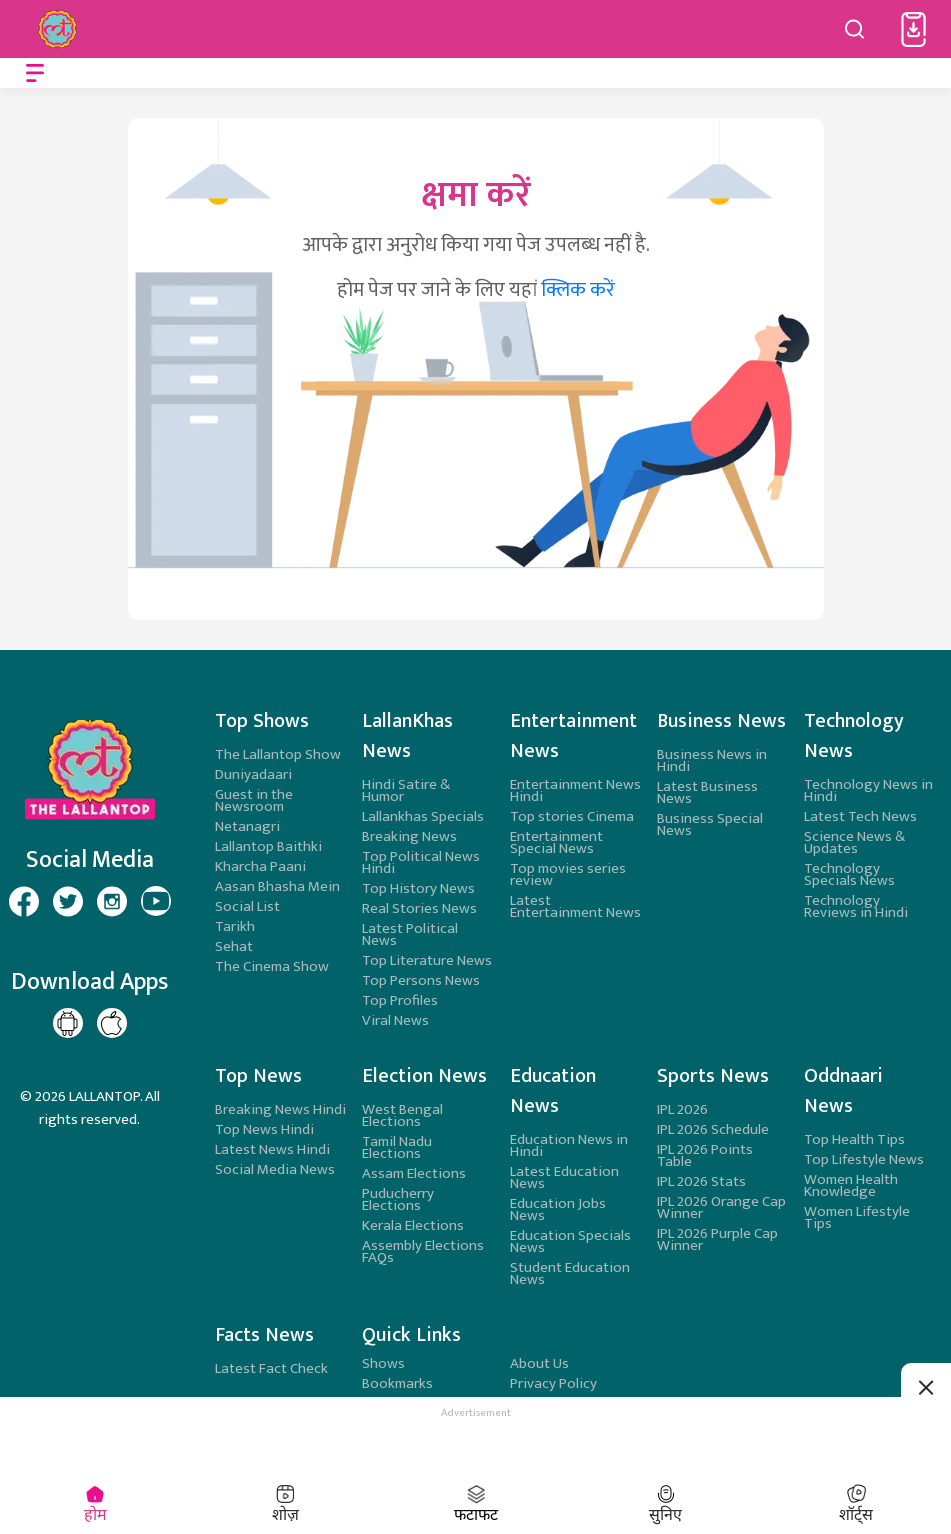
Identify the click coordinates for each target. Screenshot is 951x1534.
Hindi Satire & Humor (406, 790)
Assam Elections (414, 1173)
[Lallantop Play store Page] (112, 1023)
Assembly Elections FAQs (423, 1251)
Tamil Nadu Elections (397, 1147)
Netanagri (247, 826)
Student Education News (570, 1273)
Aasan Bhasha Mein (277, 886)
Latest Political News (410, 934)
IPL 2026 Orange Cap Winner (721, 1207)
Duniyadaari (253, 774)
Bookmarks (397, 1383)
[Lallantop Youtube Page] (156, 901)
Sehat (234, 946)
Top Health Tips (854, 1139)
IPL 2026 (682, 1109)
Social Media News (275, 1169)
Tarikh (235, 926)
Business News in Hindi (712, 760)
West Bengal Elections (402, 1115)
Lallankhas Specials (423, 816)
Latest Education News (564, 1177)
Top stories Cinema (572, 816)
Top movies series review (568, 874)
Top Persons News (421, 980)
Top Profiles (400, 1000)
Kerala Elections (413, 1225)
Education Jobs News (558, 1209)
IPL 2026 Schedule (713, 1129)
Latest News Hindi (272, 1149)
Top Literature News (427, 960)
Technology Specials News (849, 874)
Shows (383, 1363)
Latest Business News (707, 792)
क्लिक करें (578, 290)
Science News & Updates (854, 842)
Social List (247, 906)
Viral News (395, 1020)
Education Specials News (570, 1241)
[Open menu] (35, 73)
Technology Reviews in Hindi (856, 906)
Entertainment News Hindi (575, 790)
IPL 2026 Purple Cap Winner (717, 1239)
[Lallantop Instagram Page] (112, 901)
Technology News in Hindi (868, 790)
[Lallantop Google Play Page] (68, 1023)
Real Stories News (419, 908)
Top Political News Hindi (421, 862)
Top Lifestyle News (864, 1159)
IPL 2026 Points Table (705, 1155)
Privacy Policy (553, 1383)
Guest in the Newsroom (254, 800)
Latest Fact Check (271, 1368)
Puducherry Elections (398, 1199)
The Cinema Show (272, 966)
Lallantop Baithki (268, 846)
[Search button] (855, 29)
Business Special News (710, 824)
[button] (913, 29)
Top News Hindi (264, 1129)
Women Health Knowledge (851, 1185)
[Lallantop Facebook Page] (24, 901)
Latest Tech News (860, 816)
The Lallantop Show (278, 754)
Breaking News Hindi (280, 1109)
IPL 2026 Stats (701, 1181)
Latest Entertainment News (575, 906)
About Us (539, 1363)
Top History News (418, 888)
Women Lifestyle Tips (857, 1217)
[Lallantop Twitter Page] (68, 901)
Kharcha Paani (260, 866)
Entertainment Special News (556, 842)
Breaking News (409, 836)
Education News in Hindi (569, 1145)
